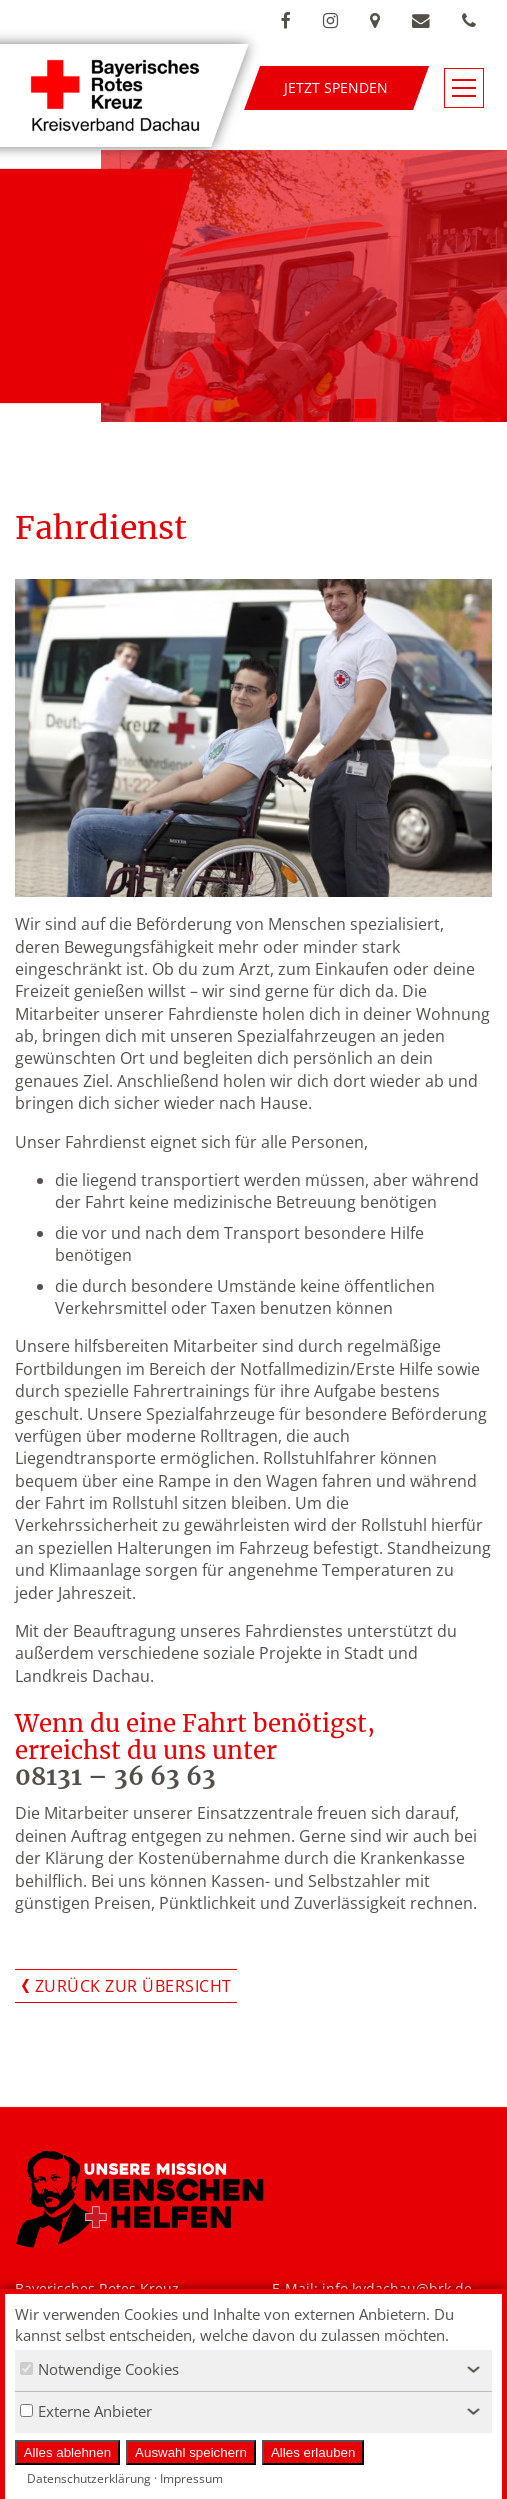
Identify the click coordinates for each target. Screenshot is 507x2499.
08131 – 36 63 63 (115, 1776)
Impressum (191, 2478)
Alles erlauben (313, 2452)
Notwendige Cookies (99, 2369)
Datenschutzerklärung (89, 2478)
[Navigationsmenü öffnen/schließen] (464, 88)
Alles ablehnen (67, 2452)
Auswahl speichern (191, 2452)
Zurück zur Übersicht (133, 1986)
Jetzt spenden (336, 87)
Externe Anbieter (86, 2411)
